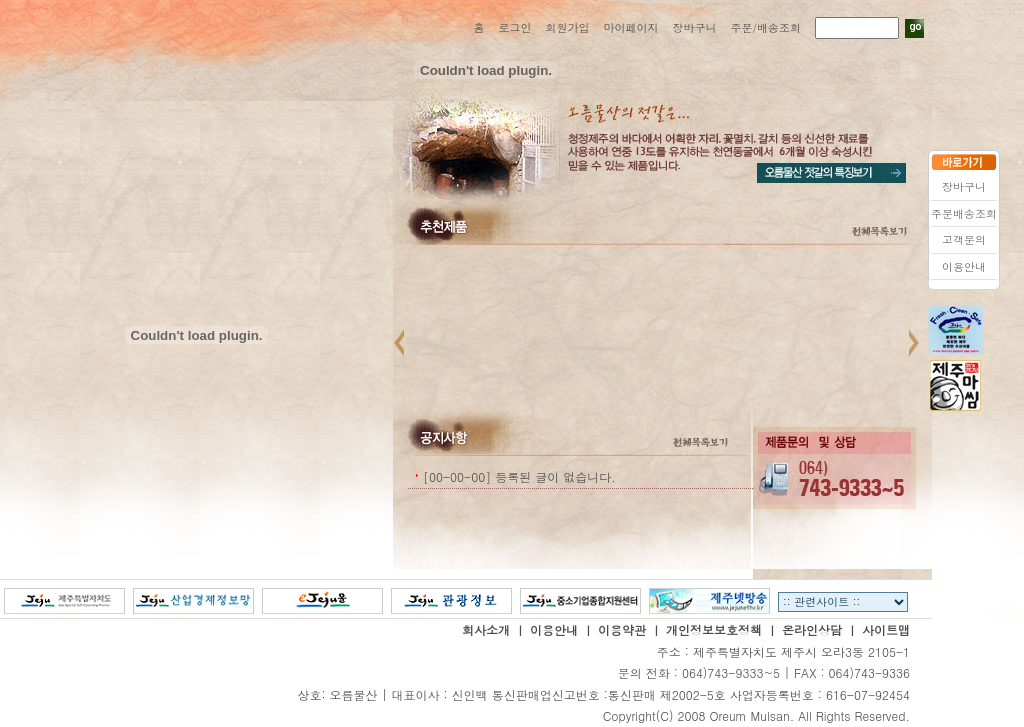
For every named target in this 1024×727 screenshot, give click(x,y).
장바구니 (694, 27)
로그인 (514, 27)
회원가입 (567, 27)
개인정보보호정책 (714, 629)
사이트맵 (886, 629)
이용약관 (622, 629)
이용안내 (554, 629)
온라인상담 (812, 629)
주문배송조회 (964, 213)
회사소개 (486, 629)
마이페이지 (630, 27)
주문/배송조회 (765, 27)
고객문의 (964, 239)
